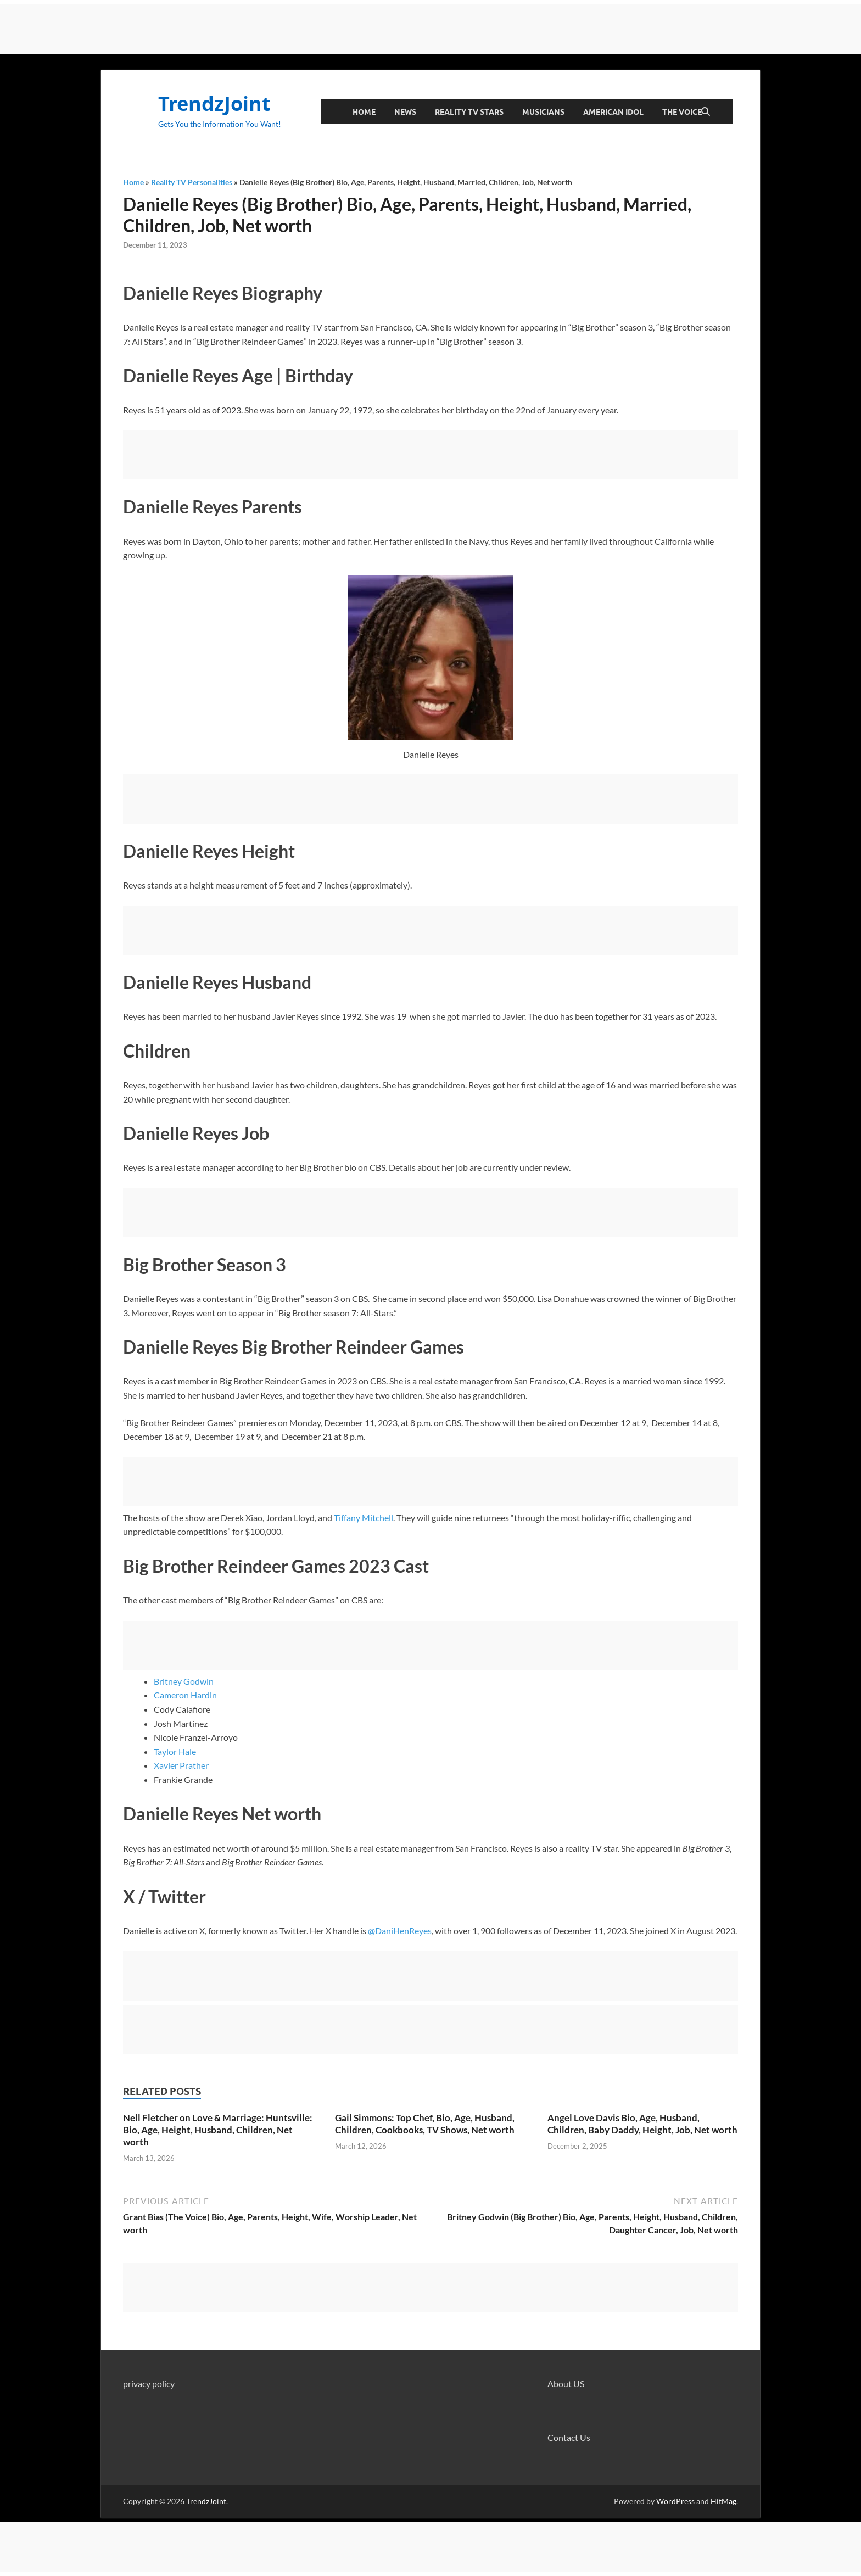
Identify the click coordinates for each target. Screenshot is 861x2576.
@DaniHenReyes (400, 1930)
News (405, 112)
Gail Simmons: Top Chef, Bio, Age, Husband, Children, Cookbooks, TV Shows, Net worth (425, 2124)
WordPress (675, 2501)
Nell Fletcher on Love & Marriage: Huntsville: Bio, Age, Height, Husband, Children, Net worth (217, 2130)
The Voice (682, 112)
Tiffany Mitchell (363, 1517)
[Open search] (705, 112)
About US (565, 2383)
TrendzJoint (214, 103)
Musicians (543, 112)
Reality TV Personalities (191, 182)
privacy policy (149, 2383)
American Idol (613, 112)
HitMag (723, 2501)
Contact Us (568, 2437)
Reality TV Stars (469, 112)
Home (364, 112)
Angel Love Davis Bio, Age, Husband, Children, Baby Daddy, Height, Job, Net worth (642, 2124)
